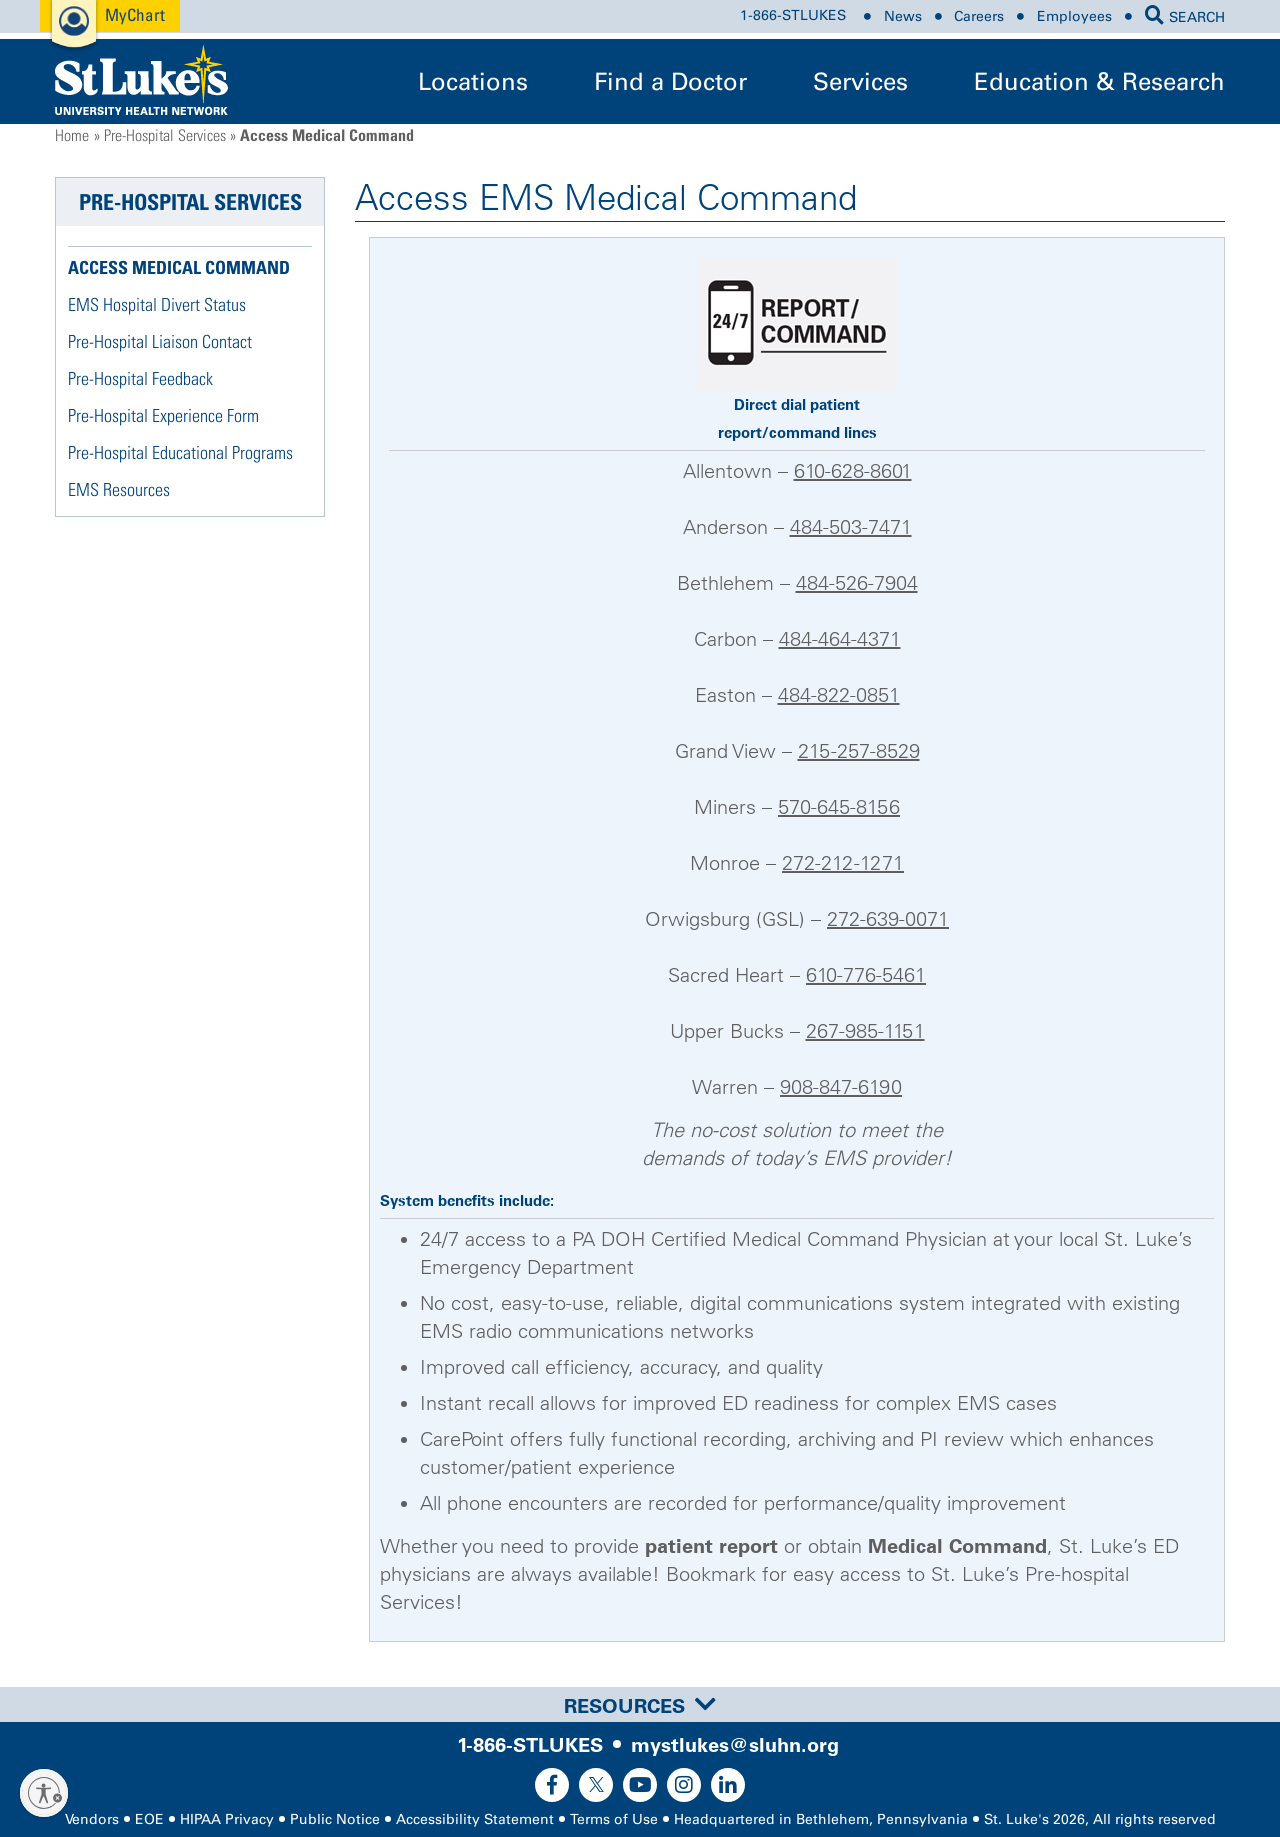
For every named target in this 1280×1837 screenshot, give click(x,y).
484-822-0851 (839, 695)
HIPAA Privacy (227, 1819)
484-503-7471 (851, 527)
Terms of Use (614, 1819)
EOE (149, 1819)
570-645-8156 (839, 807)
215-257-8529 (859, 751)
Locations (473, 81)
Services (860, 81)
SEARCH (1185, 17)
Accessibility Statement (475, 1819)
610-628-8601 (853, 471)
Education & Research (1099, 81)
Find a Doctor (670, 81)
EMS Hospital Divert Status (157, 304)
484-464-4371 (840, 639)
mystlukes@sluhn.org (735, 1745)
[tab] (640, 1704)
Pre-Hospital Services (165, 135)
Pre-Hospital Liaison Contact (160, 341)
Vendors (92, 1819)
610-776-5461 (866, 975)
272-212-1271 (843, 863)
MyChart (135, 14)
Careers (979, 16)
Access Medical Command (179, 267)
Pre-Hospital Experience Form (163, 415)
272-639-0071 (888, 919)
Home (72, 135)
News (903, 16)
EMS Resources (119, 489)
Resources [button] (640, 1706)
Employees (1074, 16)
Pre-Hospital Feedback (140, 378)
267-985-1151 (865, 1031)
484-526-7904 (857, 583)
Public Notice (335, 1819)
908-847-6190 (841, 1087)
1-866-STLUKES (793, 16)
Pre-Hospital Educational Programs (180, 452)
